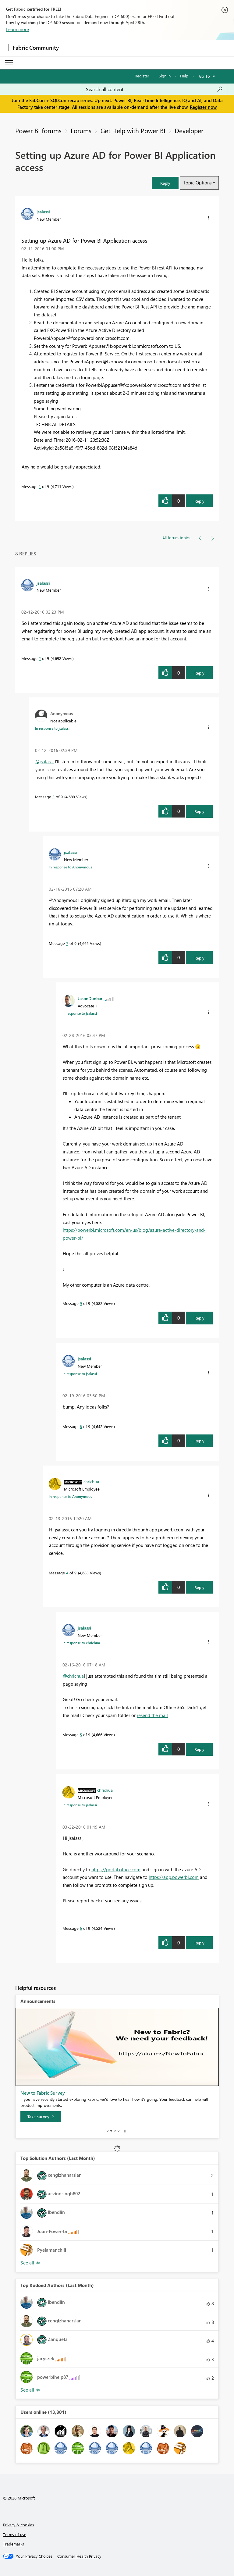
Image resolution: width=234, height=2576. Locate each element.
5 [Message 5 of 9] (81, 1734)
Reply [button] (199, 501)
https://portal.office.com (115, 1869)
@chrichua (73, 1676)
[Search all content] (154, 89)
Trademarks (13, 2543)
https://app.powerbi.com (174, 1877)
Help (184, 75)
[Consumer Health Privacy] (79, 2556)
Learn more (17, 29)
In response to (52, 728)
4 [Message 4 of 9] (67, 1572)
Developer (189, 130)
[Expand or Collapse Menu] (9, 62)
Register (142, 75)
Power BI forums (38, 130)
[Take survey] (40, 2116)
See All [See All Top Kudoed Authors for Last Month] (30, 2262)
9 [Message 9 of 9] (81, 1303)
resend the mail (152, 1715)
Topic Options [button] (197, 183)
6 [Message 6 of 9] (81, 1928)
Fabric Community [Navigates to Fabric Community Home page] (36, 47)
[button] (165, 183)
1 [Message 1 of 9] (40, 486)
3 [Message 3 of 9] (53, 796)
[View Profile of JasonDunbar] (90, 998)
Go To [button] (204, 76)
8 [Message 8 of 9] (81, 1426)
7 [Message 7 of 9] (67, 943)
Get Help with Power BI (133, 130)
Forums (81, 130)
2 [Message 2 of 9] (40, 658)
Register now (203, 107)
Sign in (165, 75)
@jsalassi (44, 761)
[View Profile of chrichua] (91, 1481)
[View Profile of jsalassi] (43, 211)
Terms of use (14, 2534)
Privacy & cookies (18, 2524)
